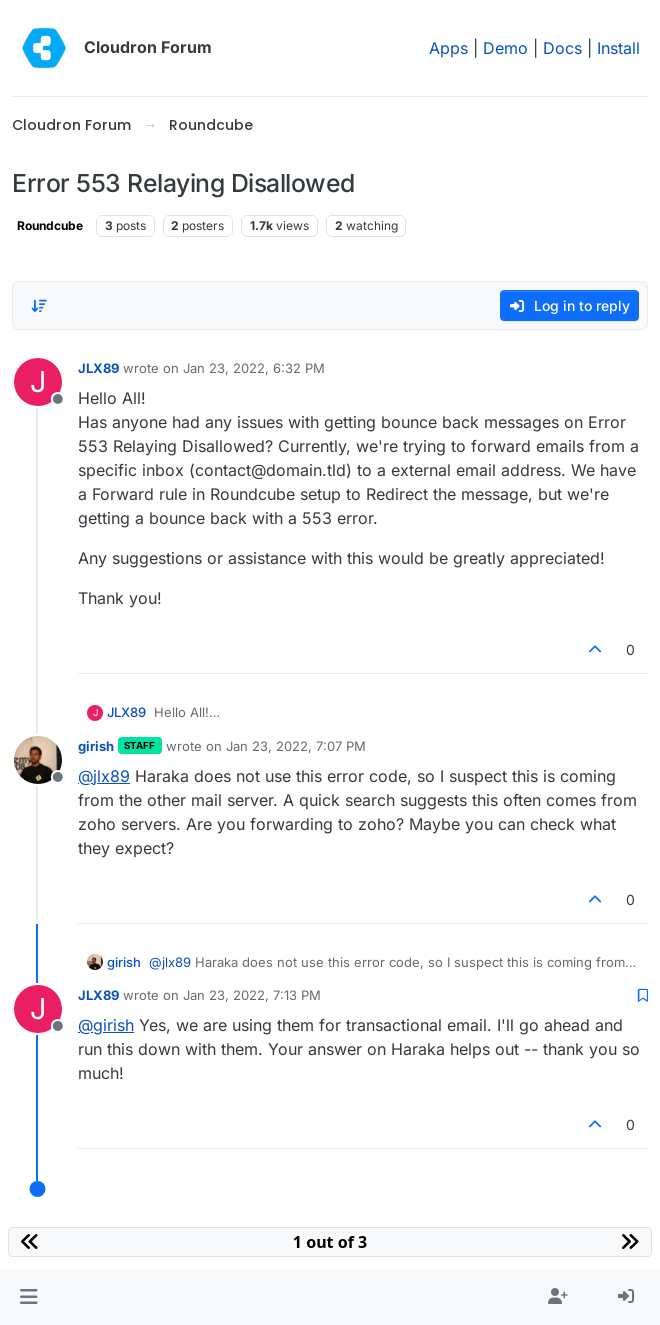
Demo (505, 48)
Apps (448, 48)
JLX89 (98, 368)
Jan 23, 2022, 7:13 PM (252, 995)
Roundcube (50, 225)
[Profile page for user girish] (38, 760)
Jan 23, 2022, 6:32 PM (254, 368)
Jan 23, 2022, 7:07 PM (296, 746)
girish (96, 746)
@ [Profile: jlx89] (104, 776)
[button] (28, 1297)
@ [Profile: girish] (106, 1025)
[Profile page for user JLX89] (38, 382)
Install (618, 48)
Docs (562, 48)
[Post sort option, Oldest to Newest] (39, 306)
